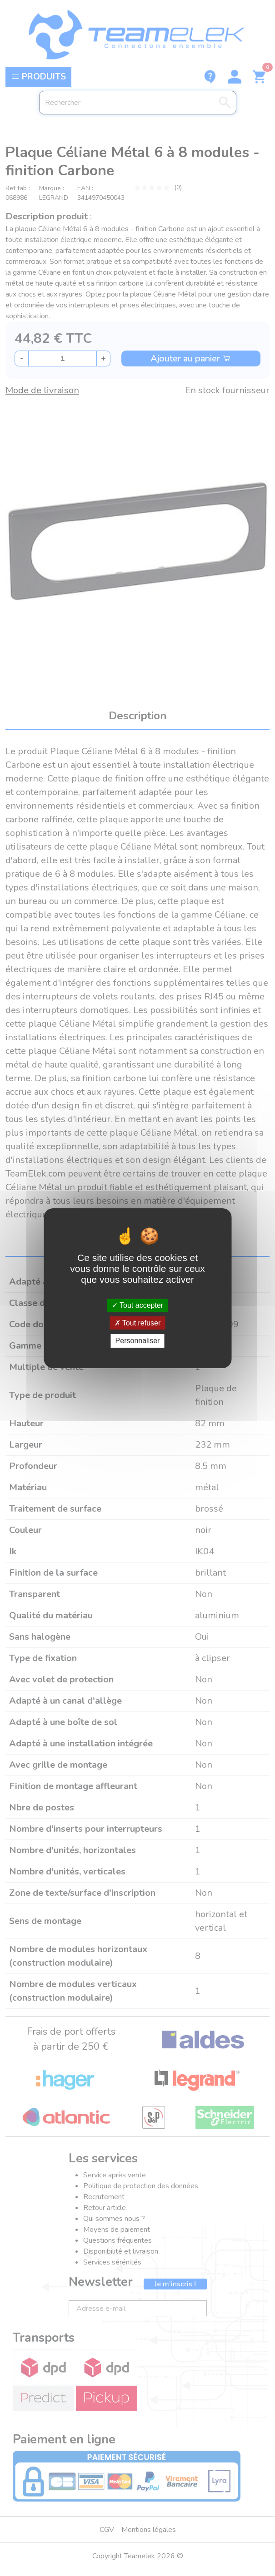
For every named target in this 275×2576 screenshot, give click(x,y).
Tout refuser (138, 1323)
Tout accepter (137, 1305)
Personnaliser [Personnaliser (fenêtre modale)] (137, 1341)
